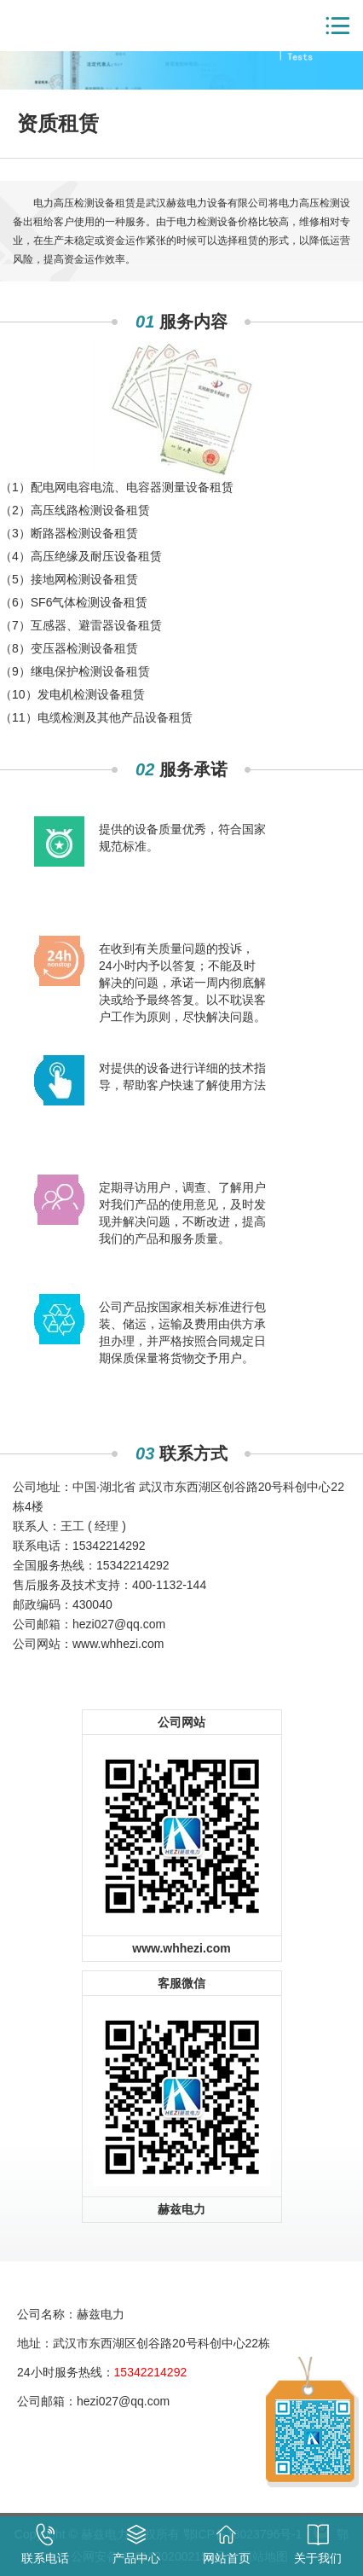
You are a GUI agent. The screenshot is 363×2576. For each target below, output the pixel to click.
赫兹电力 (68, 25)
